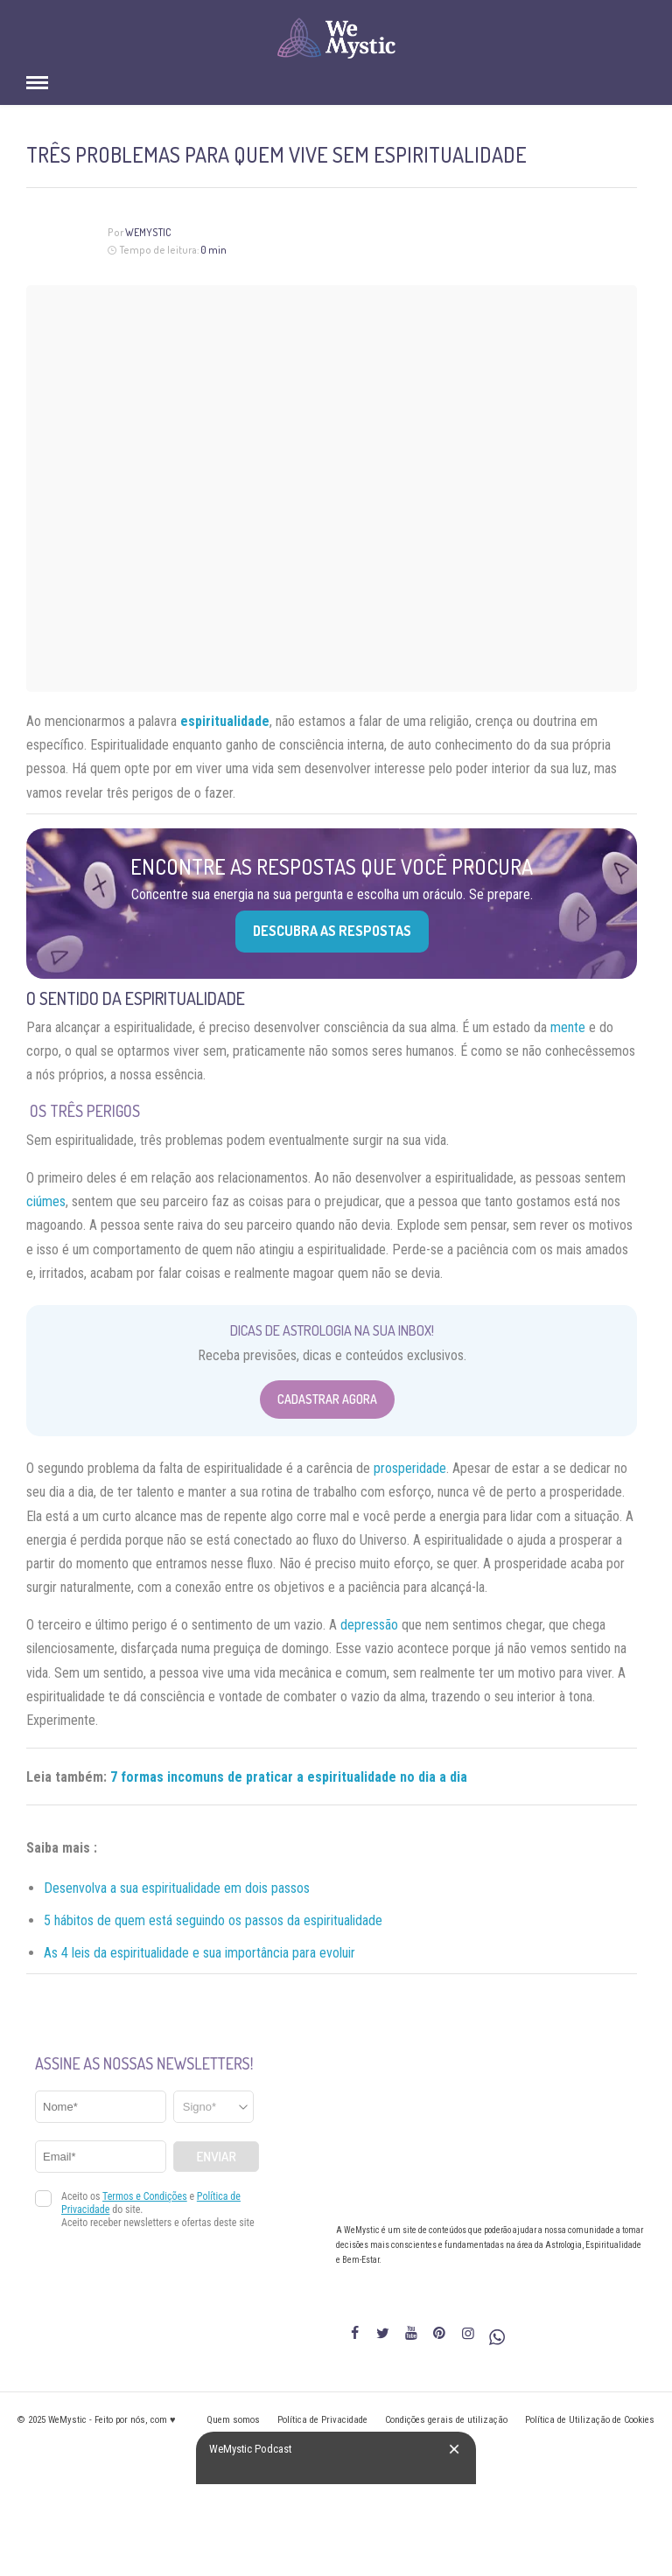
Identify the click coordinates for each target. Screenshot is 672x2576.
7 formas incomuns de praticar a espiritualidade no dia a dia (288, 1777)
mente (567, 1027)
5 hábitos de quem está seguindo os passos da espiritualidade (213, 1920)
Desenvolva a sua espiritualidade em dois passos (177, 1888)
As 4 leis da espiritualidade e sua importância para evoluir (199, 1952)
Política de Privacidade (322, 2420)
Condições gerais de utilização (446, 2420)
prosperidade (410, 1468)
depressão (369, 1624)
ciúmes (46, 1201)
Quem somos (233, 2420)
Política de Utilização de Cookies (589, 2420)
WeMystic (148, 232)
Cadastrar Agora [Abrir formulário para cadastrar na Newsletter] (327, 1399)
